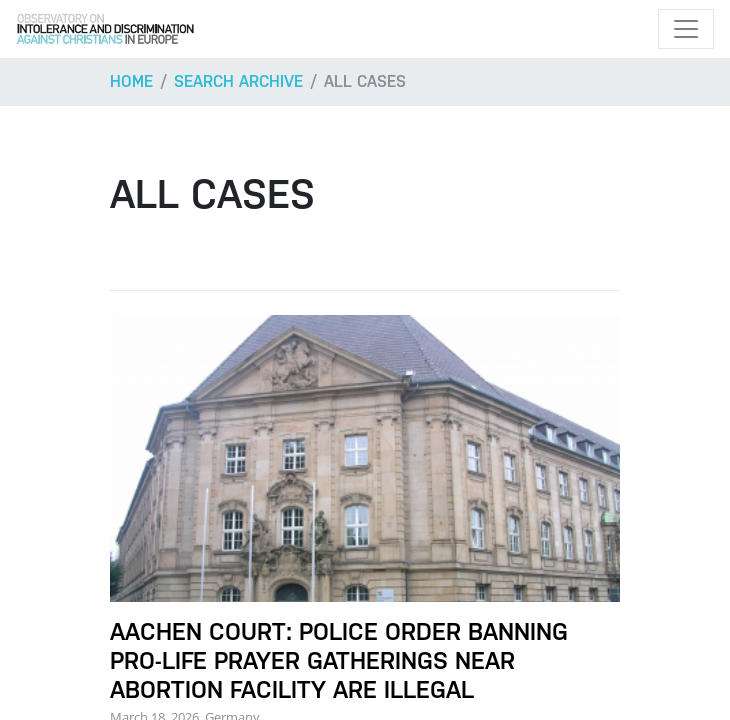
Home (131, 81)
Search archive (238, 81)
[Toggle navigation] (686, 29)
